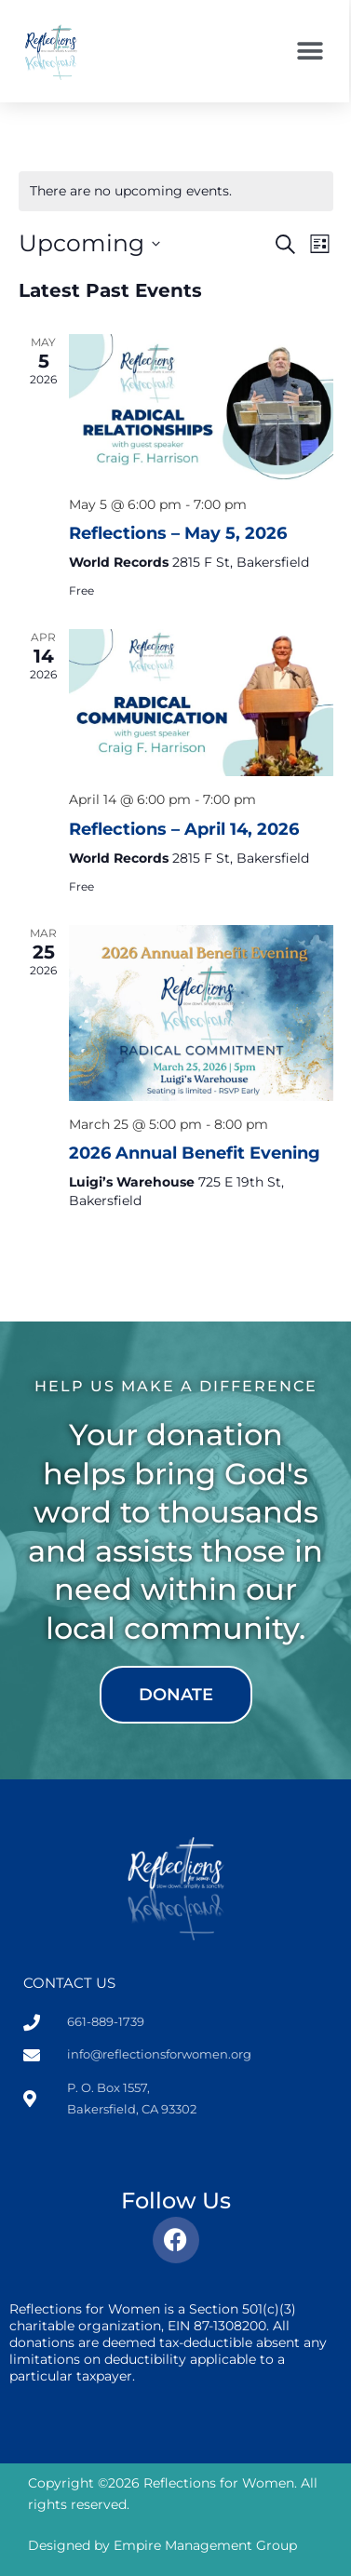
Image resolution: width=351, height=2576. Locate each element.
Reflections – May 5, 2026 (178, 533)
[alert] (176, 191)
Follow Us (176, 2200)
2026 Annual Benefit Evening (194, 1153)
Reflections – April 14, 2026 (184, 829)
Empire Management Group (205, 2545)
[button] (310, 52)
